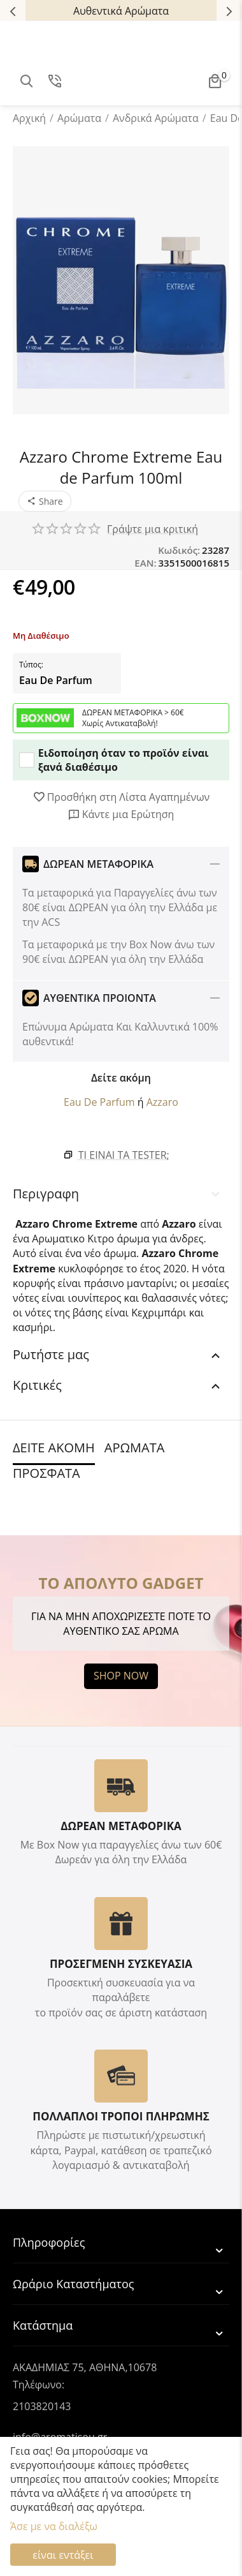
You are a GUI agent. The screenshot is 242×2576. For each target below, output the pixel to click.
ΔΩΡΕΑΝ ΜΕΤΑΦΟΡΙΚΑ (120, 1826)
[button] (45, 501)
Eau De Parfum (55, 680)
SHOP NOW (121, 1676)
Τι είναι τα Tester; (123, 1155)
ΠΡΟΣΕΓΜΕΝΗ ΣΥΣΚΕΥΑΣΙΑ (121, 1963)
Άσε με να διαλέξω (53, 2526)
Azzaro (162, 1102)
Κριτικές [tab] (118, 1385)
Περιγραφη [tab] (118, 1193)
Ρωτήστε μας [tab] (118, 1354)
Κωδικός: (179, 550)
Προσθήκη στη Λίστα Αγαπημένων (121, 797)
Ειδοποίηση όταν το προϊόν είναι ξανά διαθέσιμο (114, 760)
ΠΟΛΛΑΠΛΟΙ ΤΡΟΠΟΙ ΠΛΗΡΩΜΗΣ (120, 2116)
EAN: (145, 562)
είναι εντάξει (62, 2555)
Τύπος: (31, 664)
